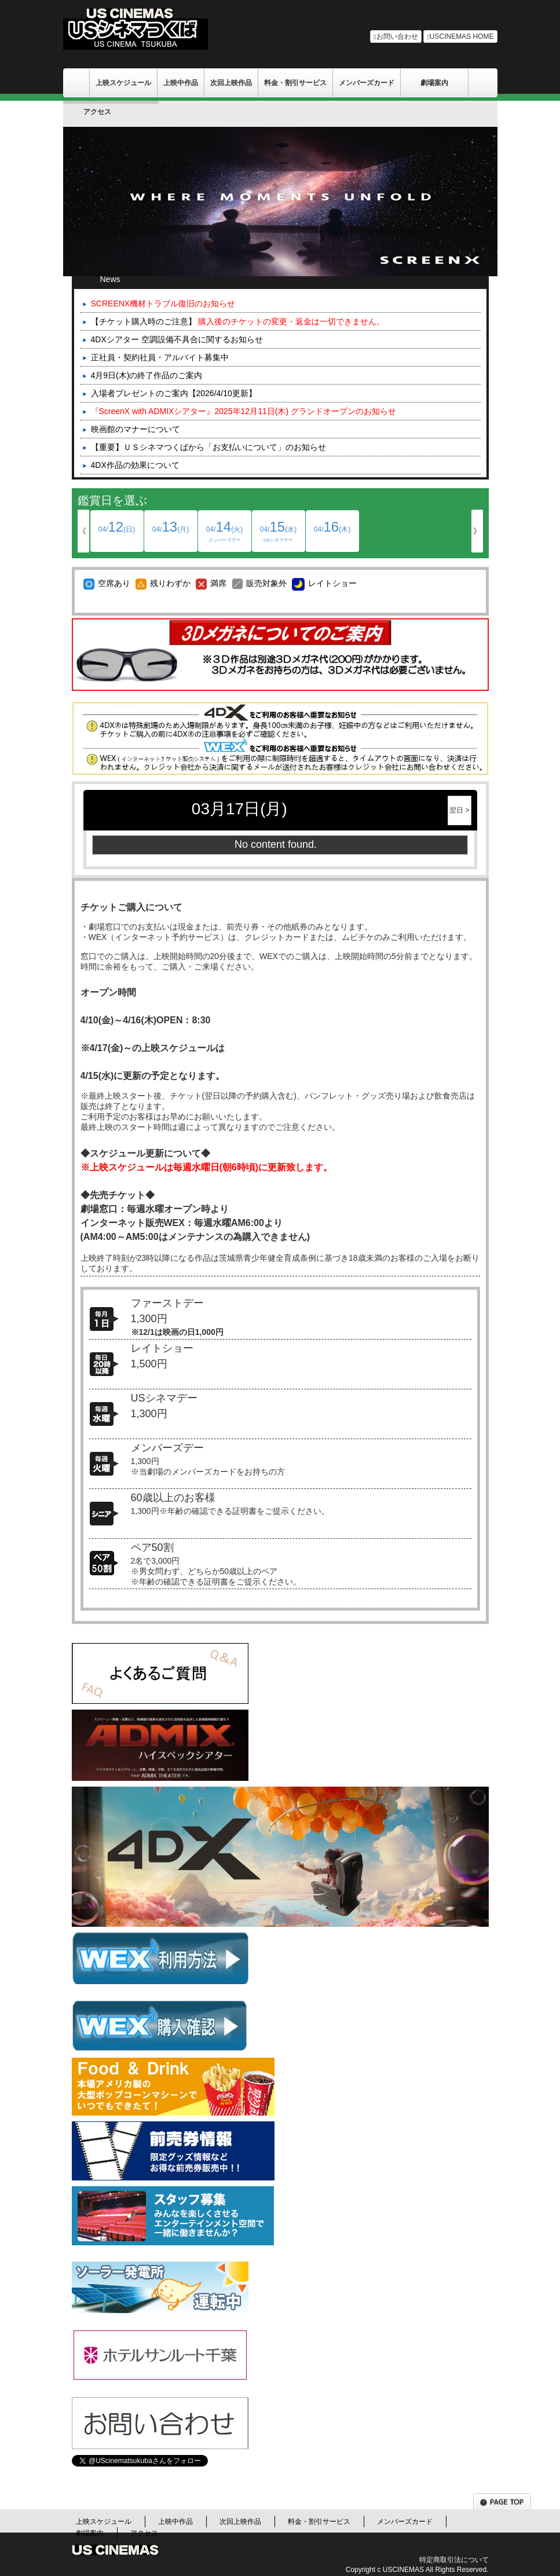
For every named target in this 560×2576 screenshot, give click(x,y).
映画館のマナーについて (135, 429)
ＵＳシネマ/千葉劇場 (76, 83)
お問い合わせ (396, 36)
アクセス (97, 112)
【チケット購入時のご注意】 (238, 321)
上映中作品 (180, 83)
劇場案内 (434, 83)
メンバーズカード (366, 83)
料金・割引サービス (295, 83)
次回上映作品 (231, 83)
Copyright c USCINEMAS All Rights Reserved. (417, 2570)
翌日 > (459, 810)
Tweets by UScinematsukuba (124, 2482)
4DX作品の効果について (135, 465)
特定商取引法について (454, 2560)
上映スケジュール (123, 83)
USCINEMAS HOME (460, 36)
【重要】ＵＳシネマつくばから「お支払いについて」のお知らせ (208, 447)
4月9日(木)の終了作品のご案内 (147, 375)
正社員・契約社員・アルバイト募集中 (160, 357)
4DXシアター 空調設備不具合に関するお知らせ (177, 339)
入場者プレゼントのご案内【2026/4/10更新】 (174, 393)
